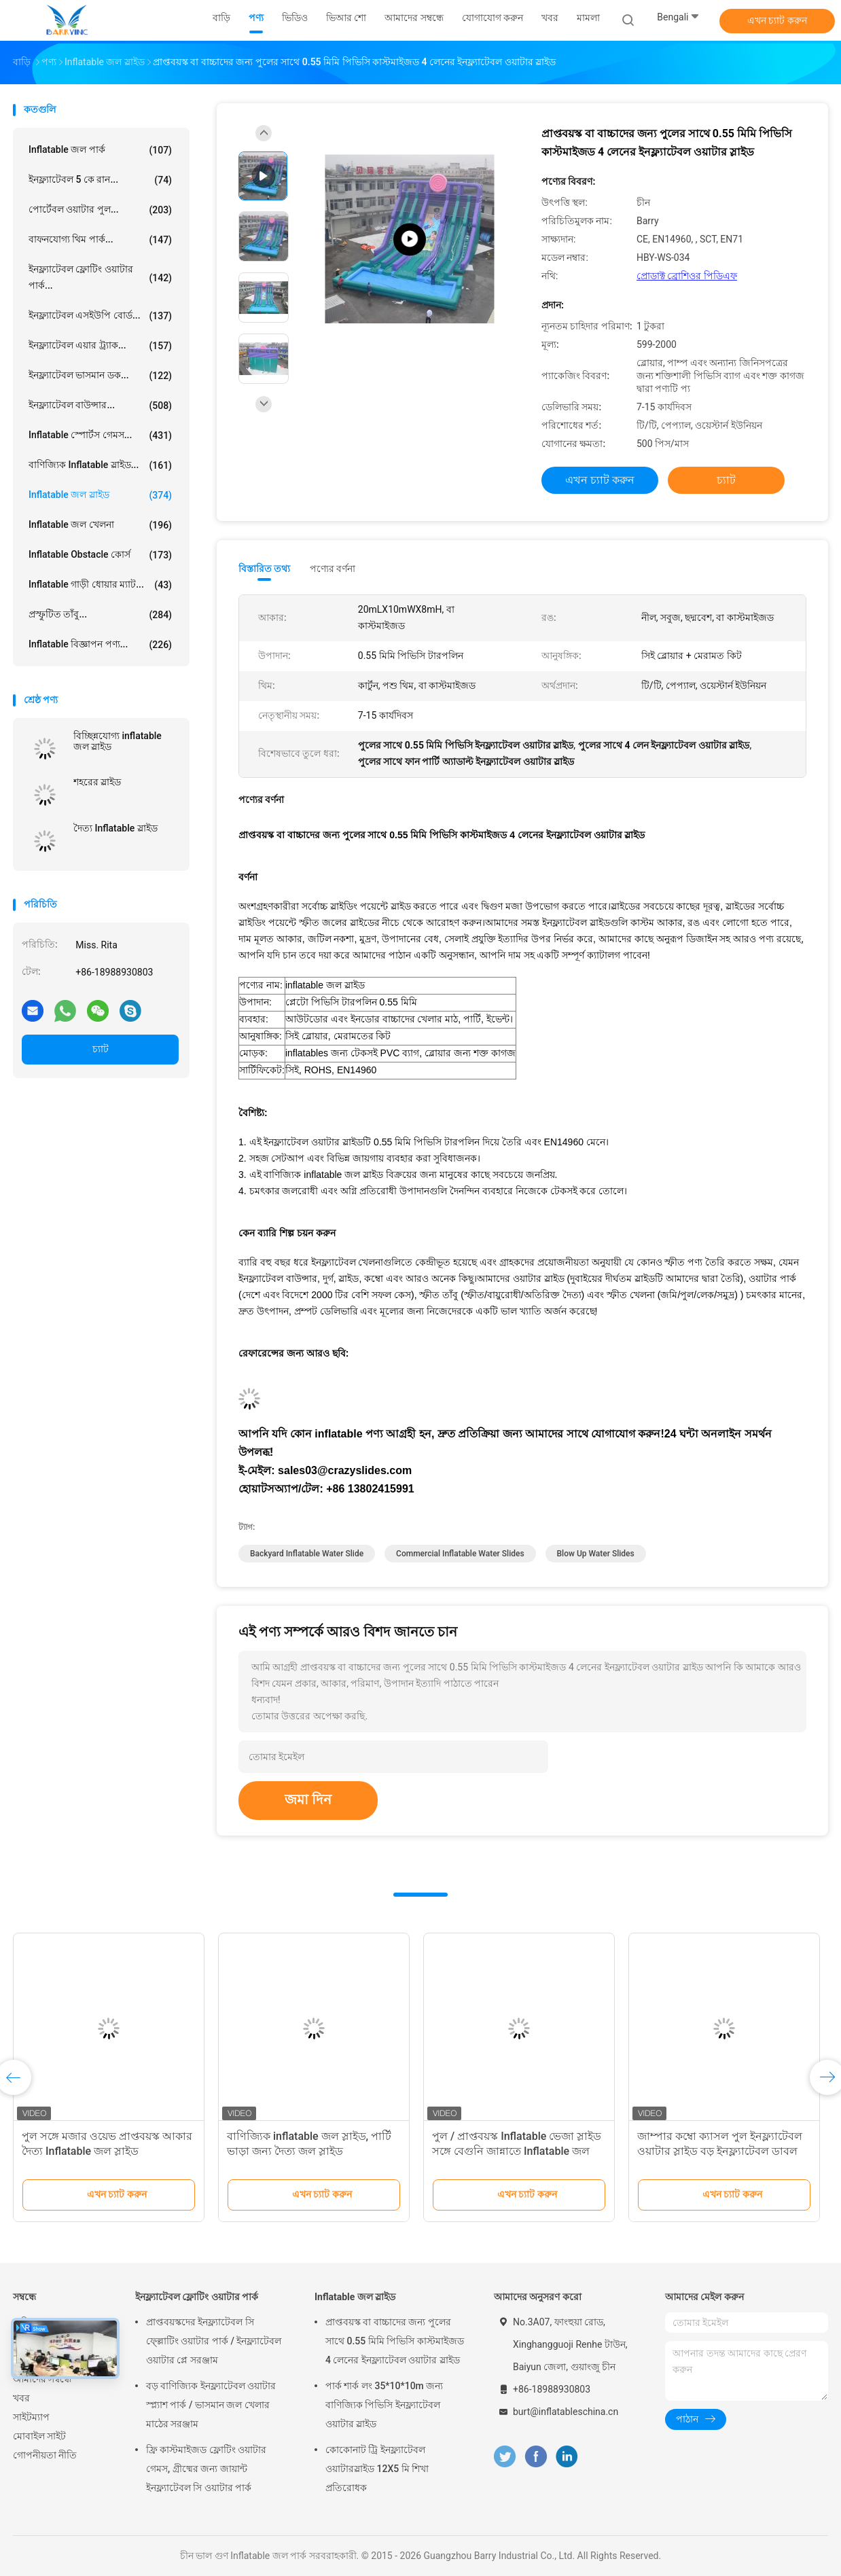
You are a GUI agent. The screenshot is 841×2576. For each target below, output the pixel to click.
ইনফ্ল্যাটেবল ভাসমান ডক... (100, 375)
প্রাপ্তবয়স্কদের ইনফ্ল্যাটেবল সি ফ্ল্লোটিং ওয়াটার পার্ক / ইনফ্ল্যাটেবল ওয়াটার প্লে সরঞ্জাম (213, 2340)
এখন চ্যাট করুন (777, 20)
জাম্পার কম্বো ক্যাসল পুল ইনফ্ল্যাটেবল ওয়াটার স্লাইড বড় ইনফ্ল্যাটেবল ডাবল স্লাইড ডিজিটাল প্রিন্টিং (719, 2151)
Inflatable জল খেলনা (100, 525)
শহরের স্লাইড (97, 781)
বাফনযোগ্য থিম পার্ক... (100, 240)
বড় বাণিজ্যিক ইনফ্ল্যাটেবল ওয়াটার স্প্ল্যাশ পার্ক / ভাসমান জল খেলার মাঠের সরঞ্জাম (211, 2404)
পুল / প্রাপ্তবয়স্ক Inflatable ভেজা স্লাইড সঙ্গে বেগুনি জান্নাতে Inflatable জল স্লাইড (516, 2151)
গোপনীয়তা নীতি (45, 2455)
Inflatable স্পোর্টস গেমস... (100, 435)
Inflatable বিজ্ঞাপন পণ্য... (100, 644)
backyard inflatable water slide (306, 1553)
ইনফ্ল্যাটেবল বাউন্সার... (100, 405)
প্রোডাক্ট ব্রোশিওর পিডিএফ (687, 275)
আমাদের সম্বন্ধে (42, 2379)
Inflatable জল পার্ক (100, 150)
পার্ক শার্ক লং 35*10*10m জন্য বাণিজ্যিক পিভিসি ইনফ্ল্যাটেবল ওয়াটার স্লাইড (384, 2404)
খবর (21, 2398)
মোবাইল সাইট (39, 2436)
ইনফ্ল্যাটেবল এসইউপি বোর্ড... (100, 316)
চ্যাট (100, 1048)
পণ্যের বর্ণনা (332, 568)
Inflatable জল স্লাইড (100, 495)
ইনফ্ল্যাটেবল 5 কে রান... (100, 180)
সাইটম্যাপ (31, 2417)
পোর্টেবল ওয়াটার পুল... (100, 210)
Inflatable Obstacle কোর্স (100, 555)
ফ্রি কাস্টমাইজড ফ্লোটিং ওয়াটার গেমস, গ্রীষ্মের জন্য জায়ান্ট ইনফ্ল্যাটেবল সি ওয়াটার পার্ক (206, 2468)
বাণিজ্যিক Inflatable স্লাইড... (100, 465)
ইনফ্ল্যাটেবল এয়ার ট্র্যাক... (100, 346)
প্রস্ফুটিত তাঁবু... (100, 615)
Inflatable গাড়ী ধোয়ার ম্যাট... (100, 585)
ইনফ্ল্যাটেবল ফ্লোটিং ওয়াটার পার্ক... (100, 277)
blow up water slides (595, 1553)
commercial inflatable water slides (460, 1553)
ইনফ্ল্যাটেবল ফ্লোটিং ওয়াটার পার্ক (196, 2296)
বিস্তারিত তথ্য (264, 568)
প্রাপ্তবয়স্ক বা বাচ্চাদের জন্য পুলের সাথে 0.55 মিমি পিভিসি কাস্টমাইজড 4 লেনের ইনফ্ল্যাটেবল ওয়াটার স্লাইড (394, 2340)
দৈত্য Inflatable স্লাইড (115, 828)
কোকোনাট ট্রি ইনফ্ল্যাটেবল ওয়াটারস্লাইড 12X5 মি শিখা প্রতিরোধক (377, 2468)
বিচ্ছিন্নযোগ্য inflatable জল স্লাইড (117, 741)
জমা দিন (308, 1799)
